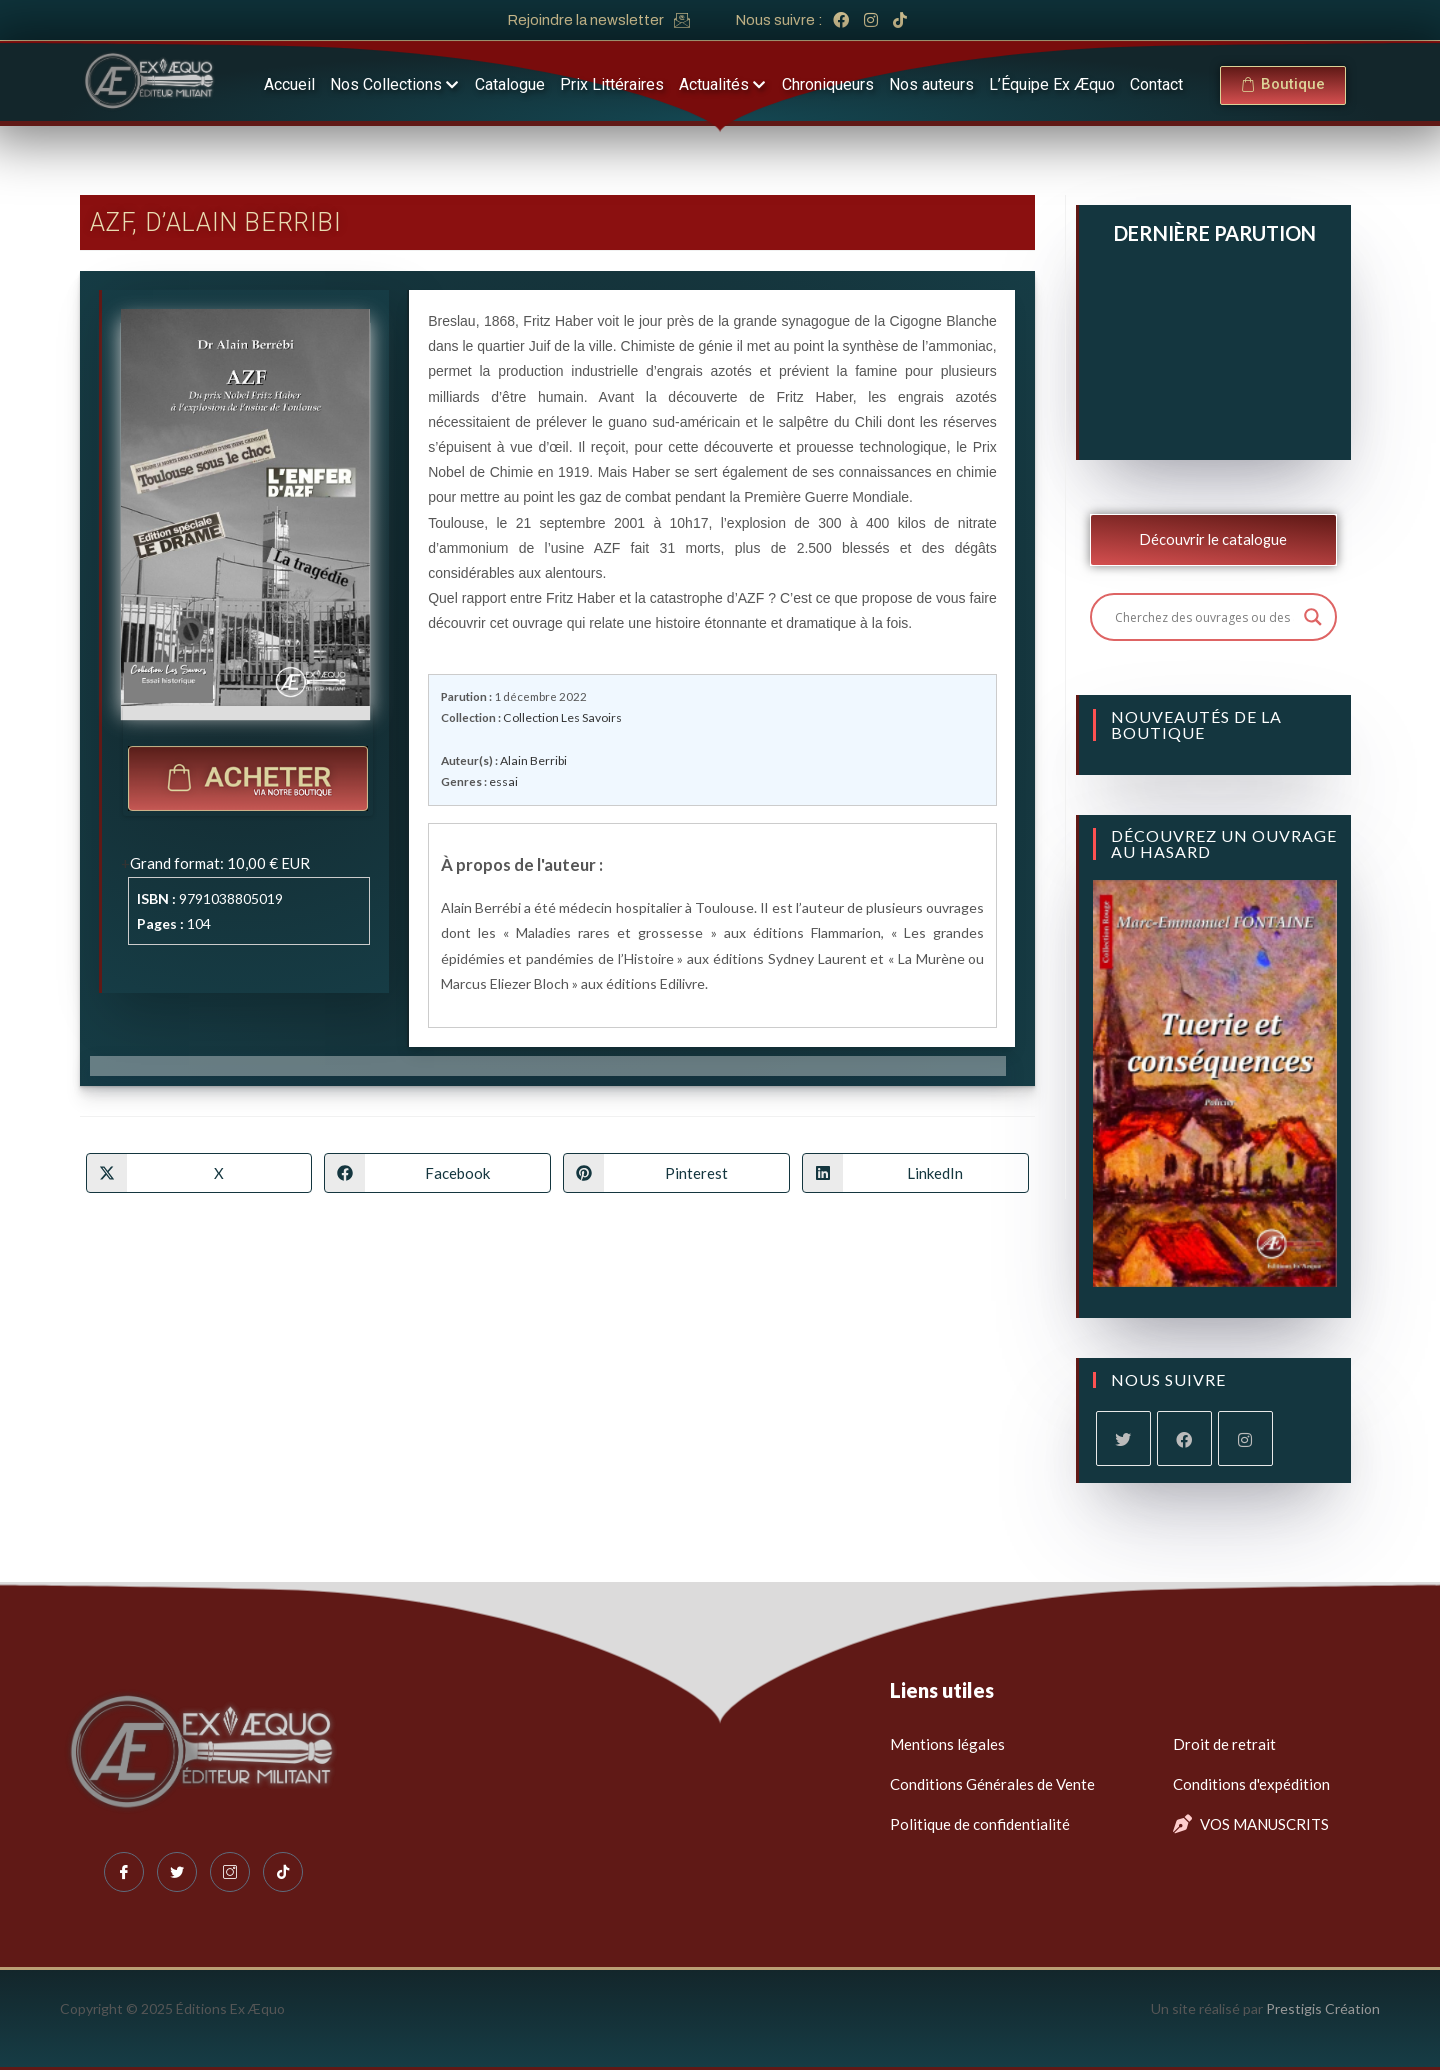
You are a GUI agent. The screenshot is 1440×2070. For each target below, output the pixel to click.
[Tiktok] (283, 1872)
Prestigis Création (1323, 2008)
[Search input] (1204, 617)
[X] (1123, 1438)
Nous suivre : (779, 20)
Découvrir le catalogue (1213, 539)
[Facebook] (1184, 1438)
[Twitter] (177, 1872)
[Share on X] (199, 1171)
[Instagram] (1245, 1438)
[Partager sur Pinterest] (676, 1171)
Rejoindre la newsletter (585, 20)
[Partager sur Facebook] (437, 1171)
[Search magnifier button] (1313, 617)
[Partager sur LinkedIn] (915, 1171)
